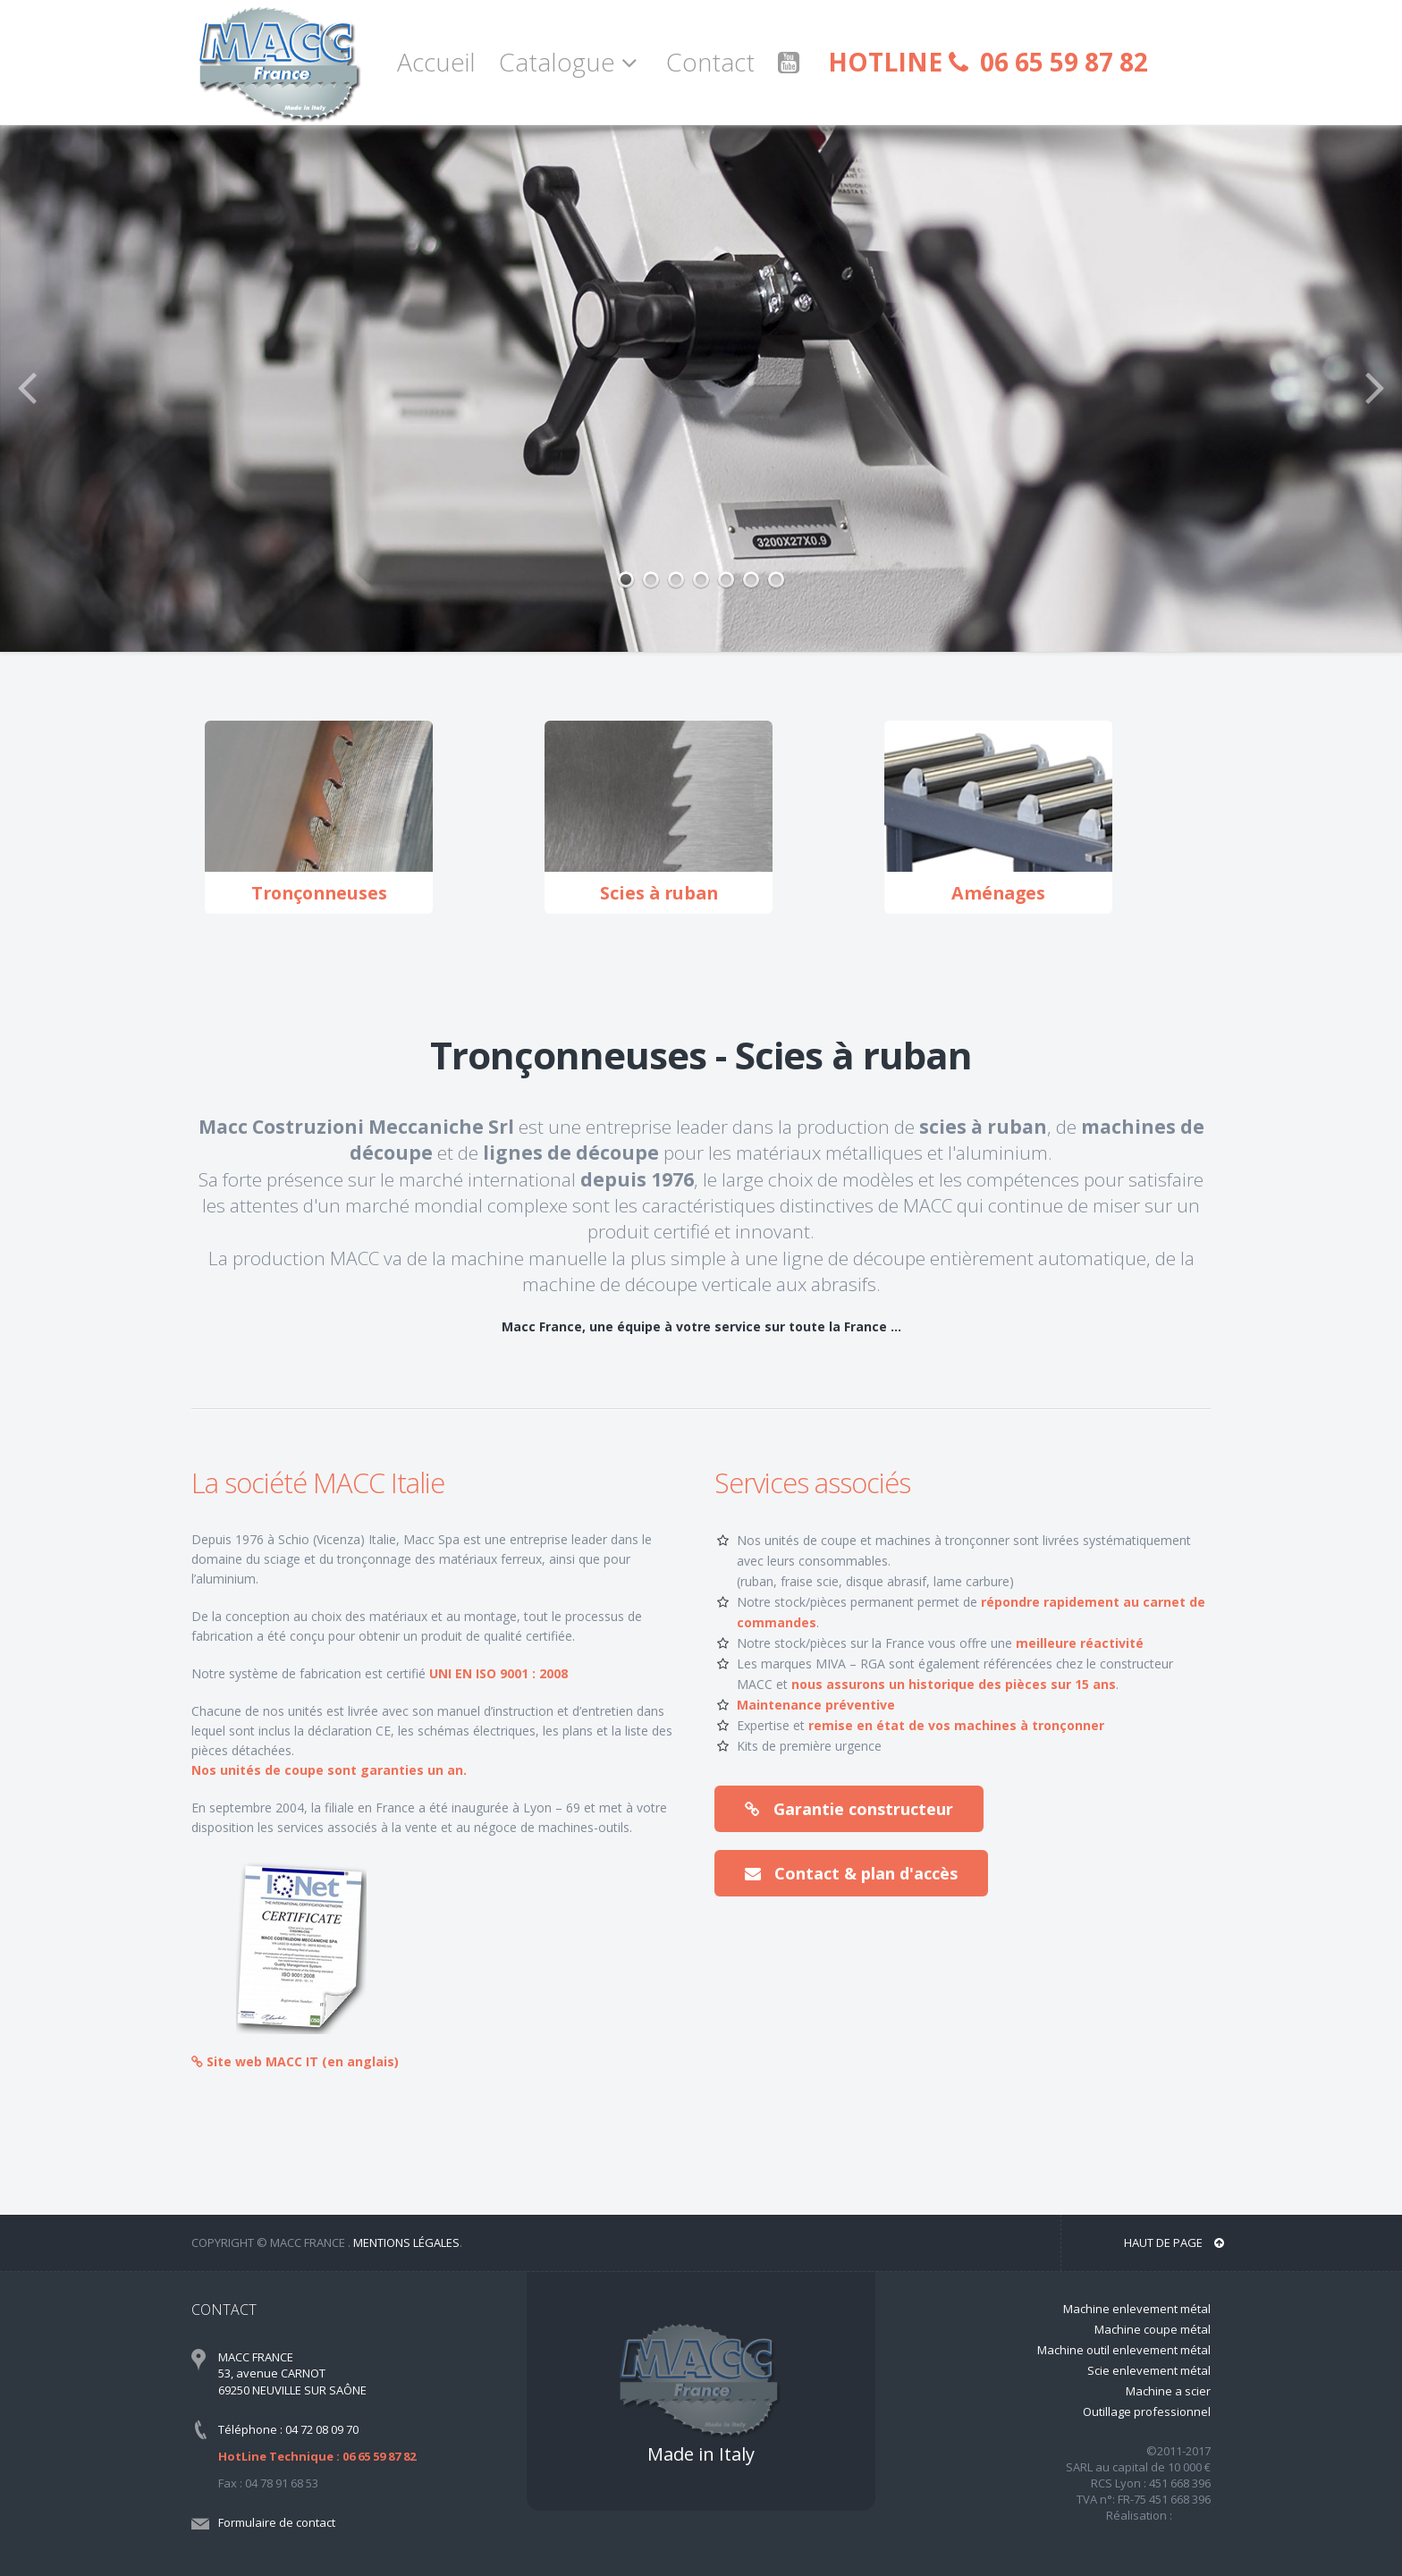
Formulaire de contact (276, 2522)
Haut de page (1174, 2242)
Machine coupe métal (1152, 2329)
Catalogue (571, 62)
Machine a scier (1168, 2391)
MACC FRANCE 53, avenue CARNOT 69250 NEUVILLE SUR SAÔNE (292, 2373)
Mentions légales (406, 2242)
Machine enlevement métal (1137, 2309)
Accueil (436, 62)
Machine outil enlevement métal (1124, 2350)
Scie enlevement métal (1149, 2370)
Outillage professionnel (1147, 2411)
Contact (710, 62)
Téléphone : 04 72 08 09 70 (288, 2429)
